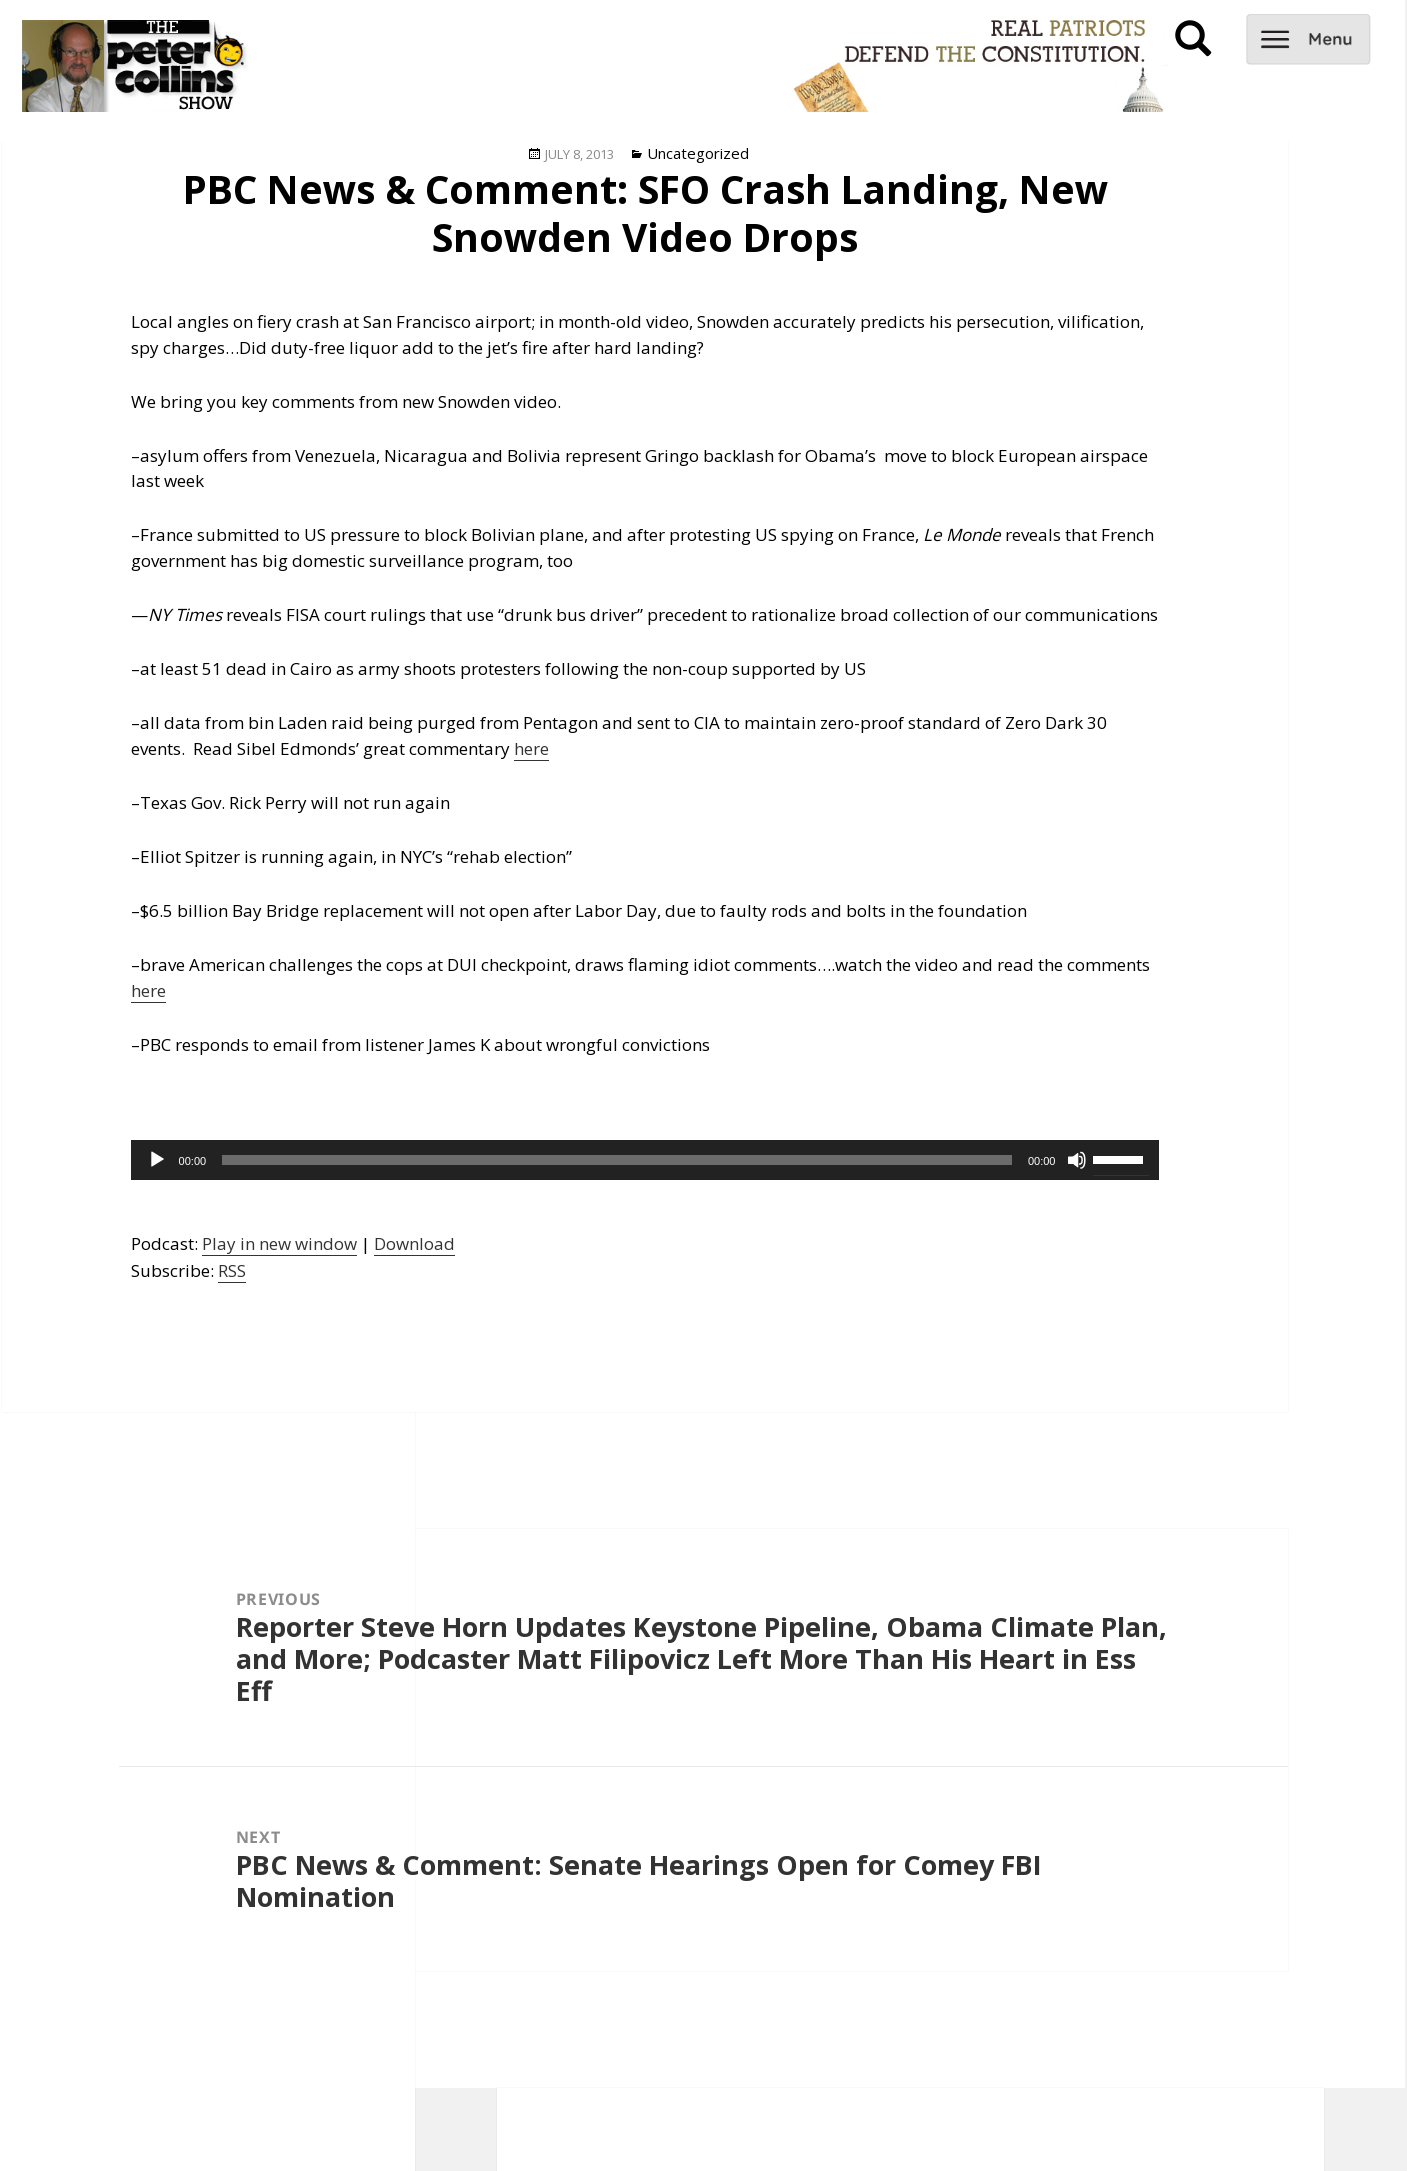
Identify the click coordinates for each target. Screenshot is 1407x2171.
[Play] (157, 1160)
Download (414, 1243)
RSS (232, 1270)
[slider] (617, 1160)
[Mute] (1077, 1160)
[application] (645, 1160)
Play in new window (279, 1243)
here (531, 748)
